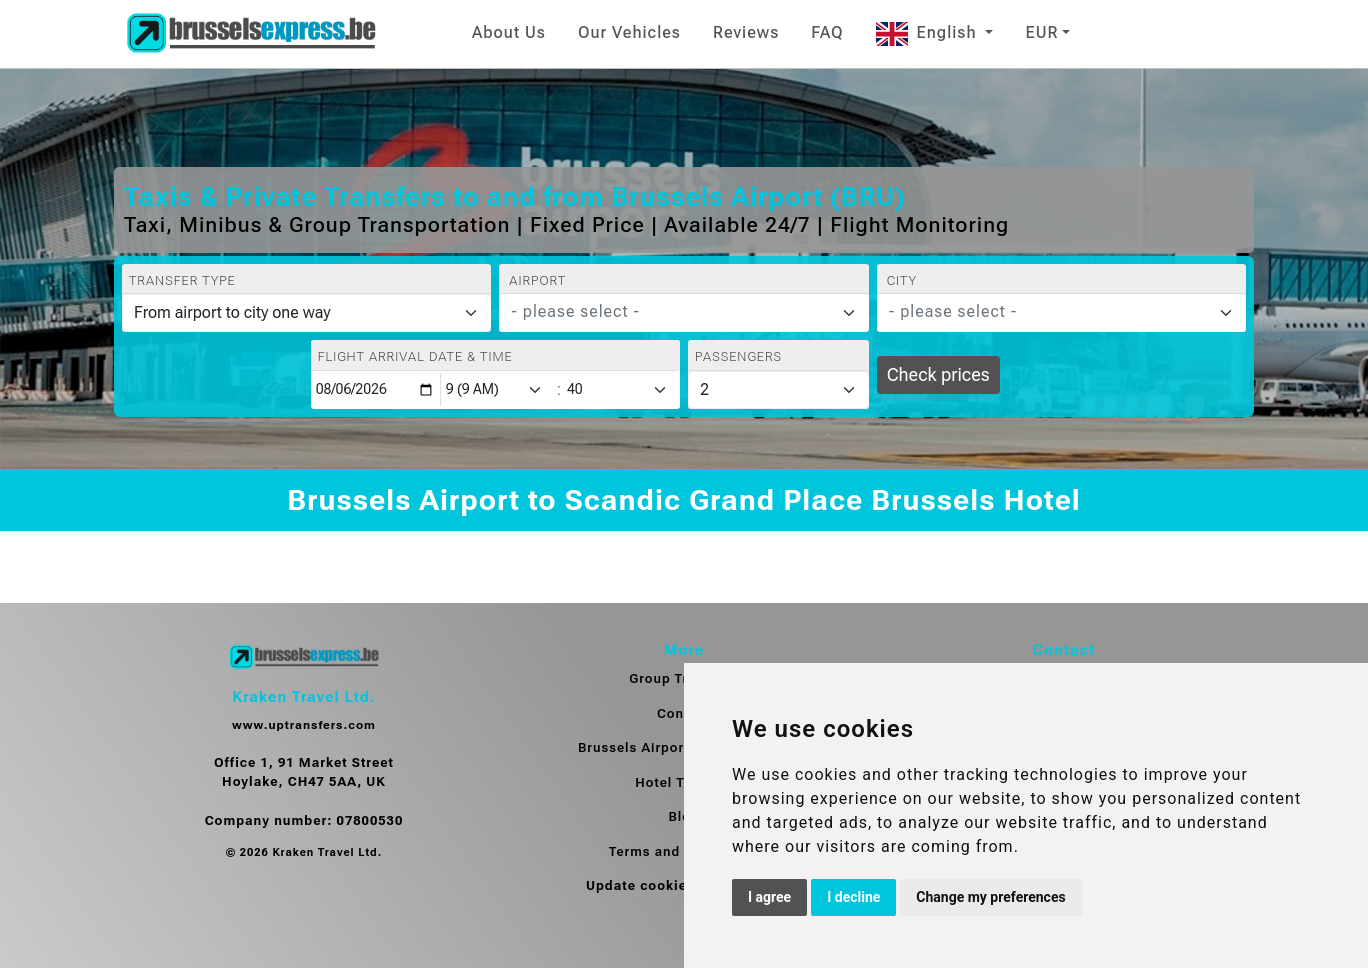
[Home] (251, 34)
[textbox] (671, 312)
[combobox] (683, 313)
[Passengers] (778, 390)
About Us (509, 32)
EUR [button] (1041, 32)
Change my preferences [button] (990, 897)
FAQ (827, 32)
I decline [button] (853, 897)
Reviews (746, 32)
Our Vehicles (629, 32)
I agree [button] (769, 897)
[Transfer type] (306, 313)
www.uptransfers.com (304, 725)
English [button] (929, 32)
